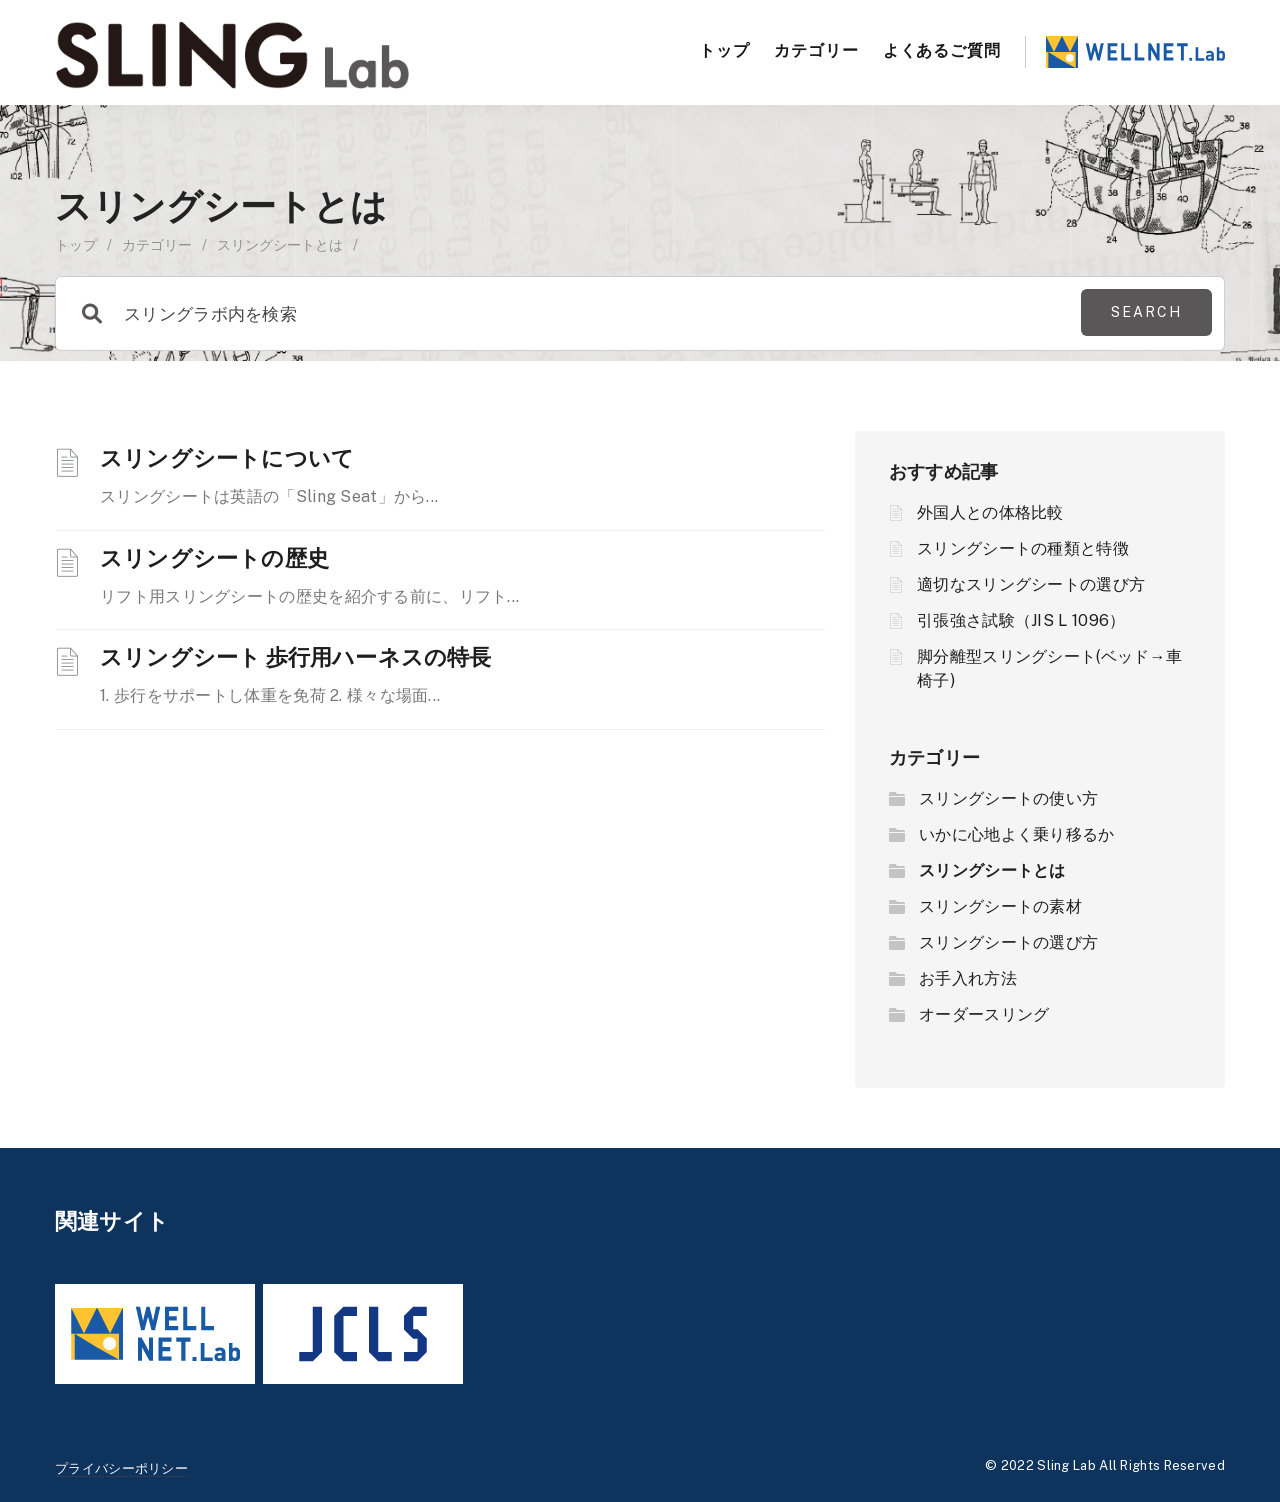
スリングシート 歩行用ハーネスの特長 (296, 656)
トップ (724, 50)
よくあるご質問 (942, 50)
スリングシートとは (992, 870)
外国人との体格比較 (990, 512)
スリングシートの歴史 (214, 557)
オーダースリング (984, 1014)
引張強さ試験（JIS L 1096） (1021, 620)
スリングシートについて (227, 457)
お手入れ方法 (968, 978)
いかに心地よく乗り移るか (1017, 834)
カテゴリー (816, 50)
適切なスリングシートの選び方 (1031, 584)
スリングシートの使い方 (1008, 798)
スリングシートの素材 (1000, 906)
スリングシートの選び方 (1008, 942)
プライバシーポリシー (121, 1468)
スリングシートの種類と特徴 (1023, 548)
